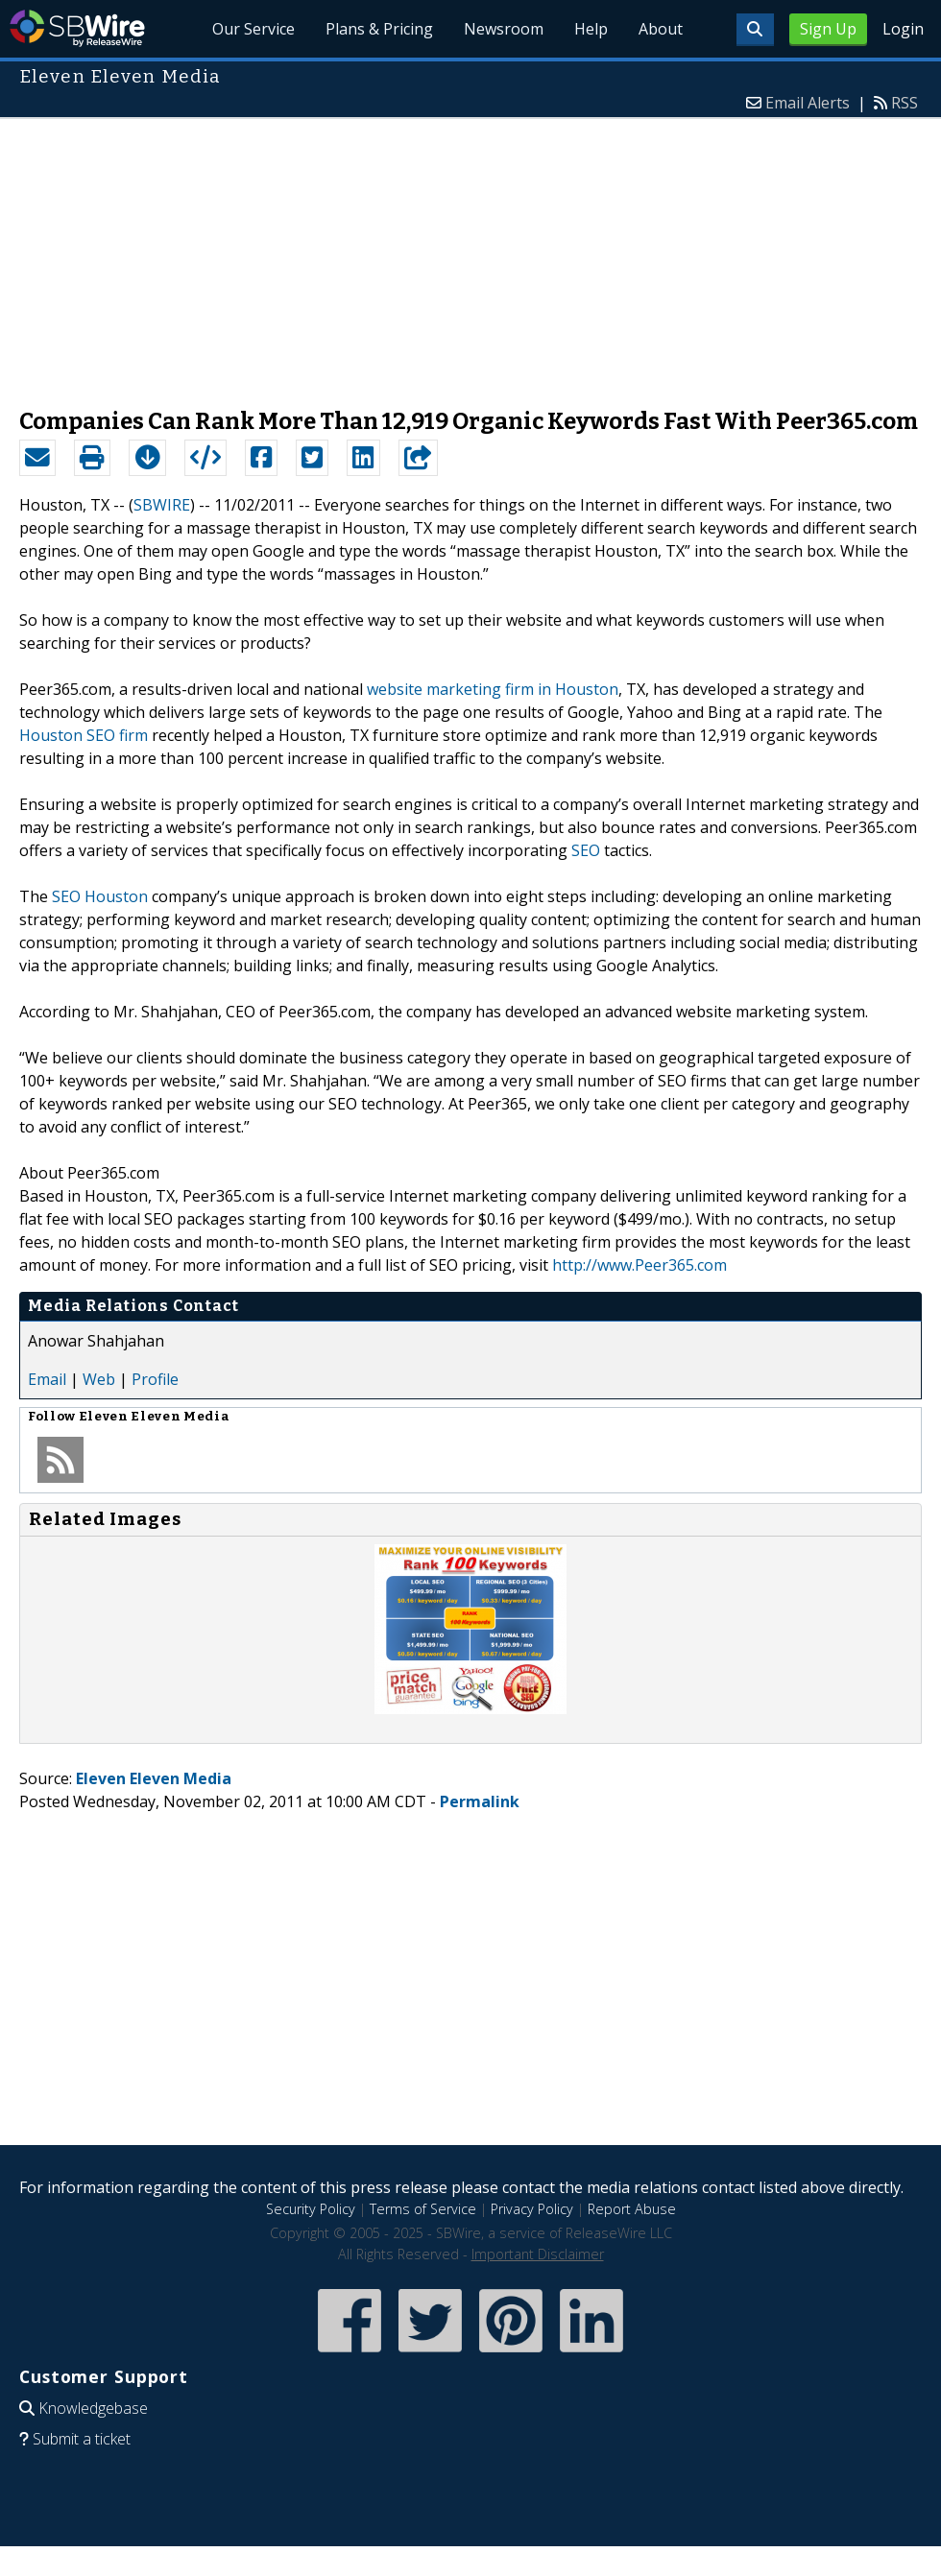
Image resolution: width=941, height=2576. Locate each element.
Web (99, 1379)
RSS (904, 102)
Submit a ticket (82, 2438)
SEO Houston (100, 896)
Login (903, 28)
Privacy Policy (532, 2209)
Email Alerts (807, 102)
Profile (155, 1379)
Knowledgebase (93, 2408)
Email (47, 1379)
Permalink (479, 1801)
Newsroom (503, 28)
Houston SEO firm (83, 735)
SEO (585, 850)
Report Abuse (632, 2209)
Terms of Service (423, 2209)
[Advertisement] (470, 253)
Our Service (253, 28)
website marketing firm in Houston (492, 689)
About (661, 28)
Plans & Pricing (379, 28)
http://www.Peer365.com (639, 1265)
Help (591, 28)
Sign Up (828, 28)
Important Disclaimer (537, 2254)
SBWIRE (161, 504)
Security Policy (310, 2209)
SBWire (77, 28)
